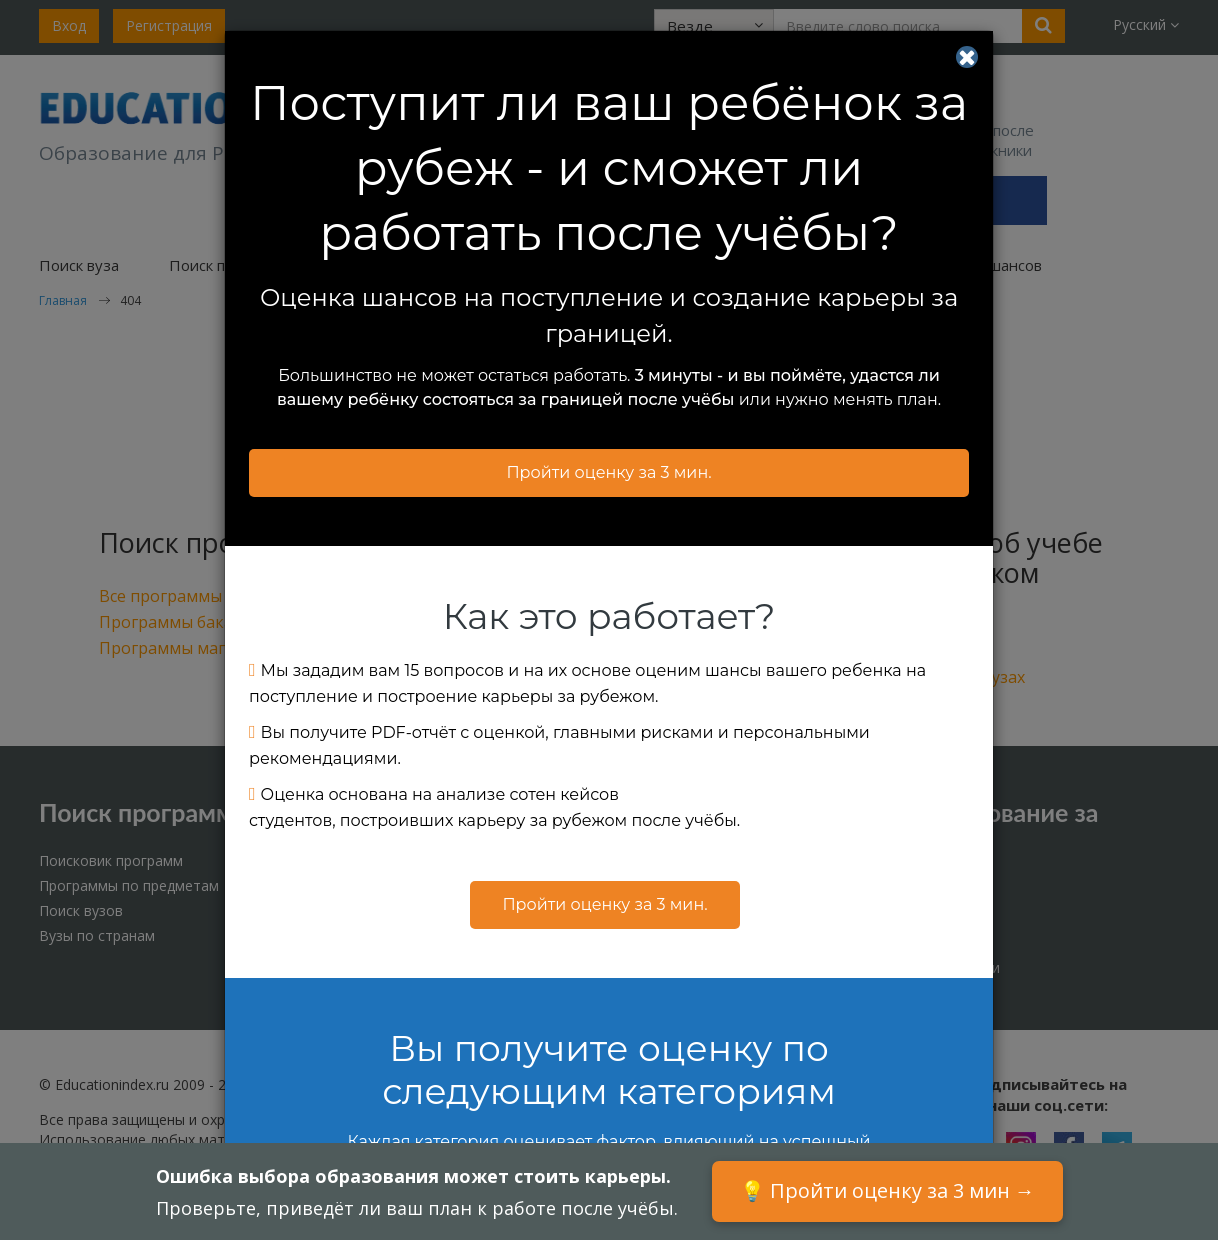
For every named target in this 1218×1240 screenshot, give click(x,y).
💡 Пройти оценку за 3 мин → (887, 1190)
